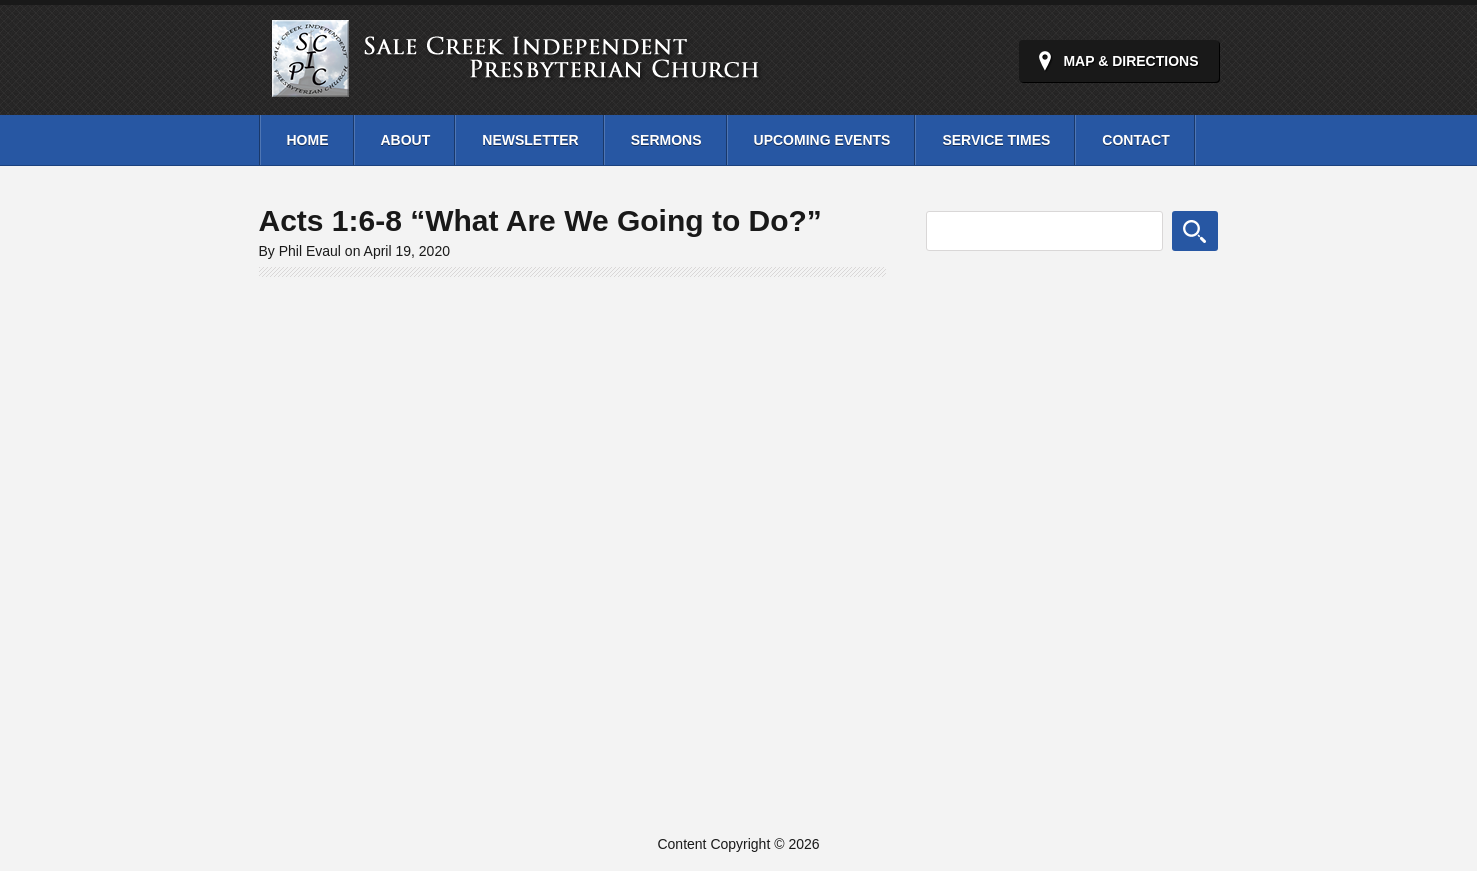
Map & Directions (1130, 61)
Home (308, 140)
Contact (1135, 140)
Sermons (666, 140)
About (406, 140)
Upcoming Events (822, 140)
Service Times (996, 140)
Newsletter (530, 140)
